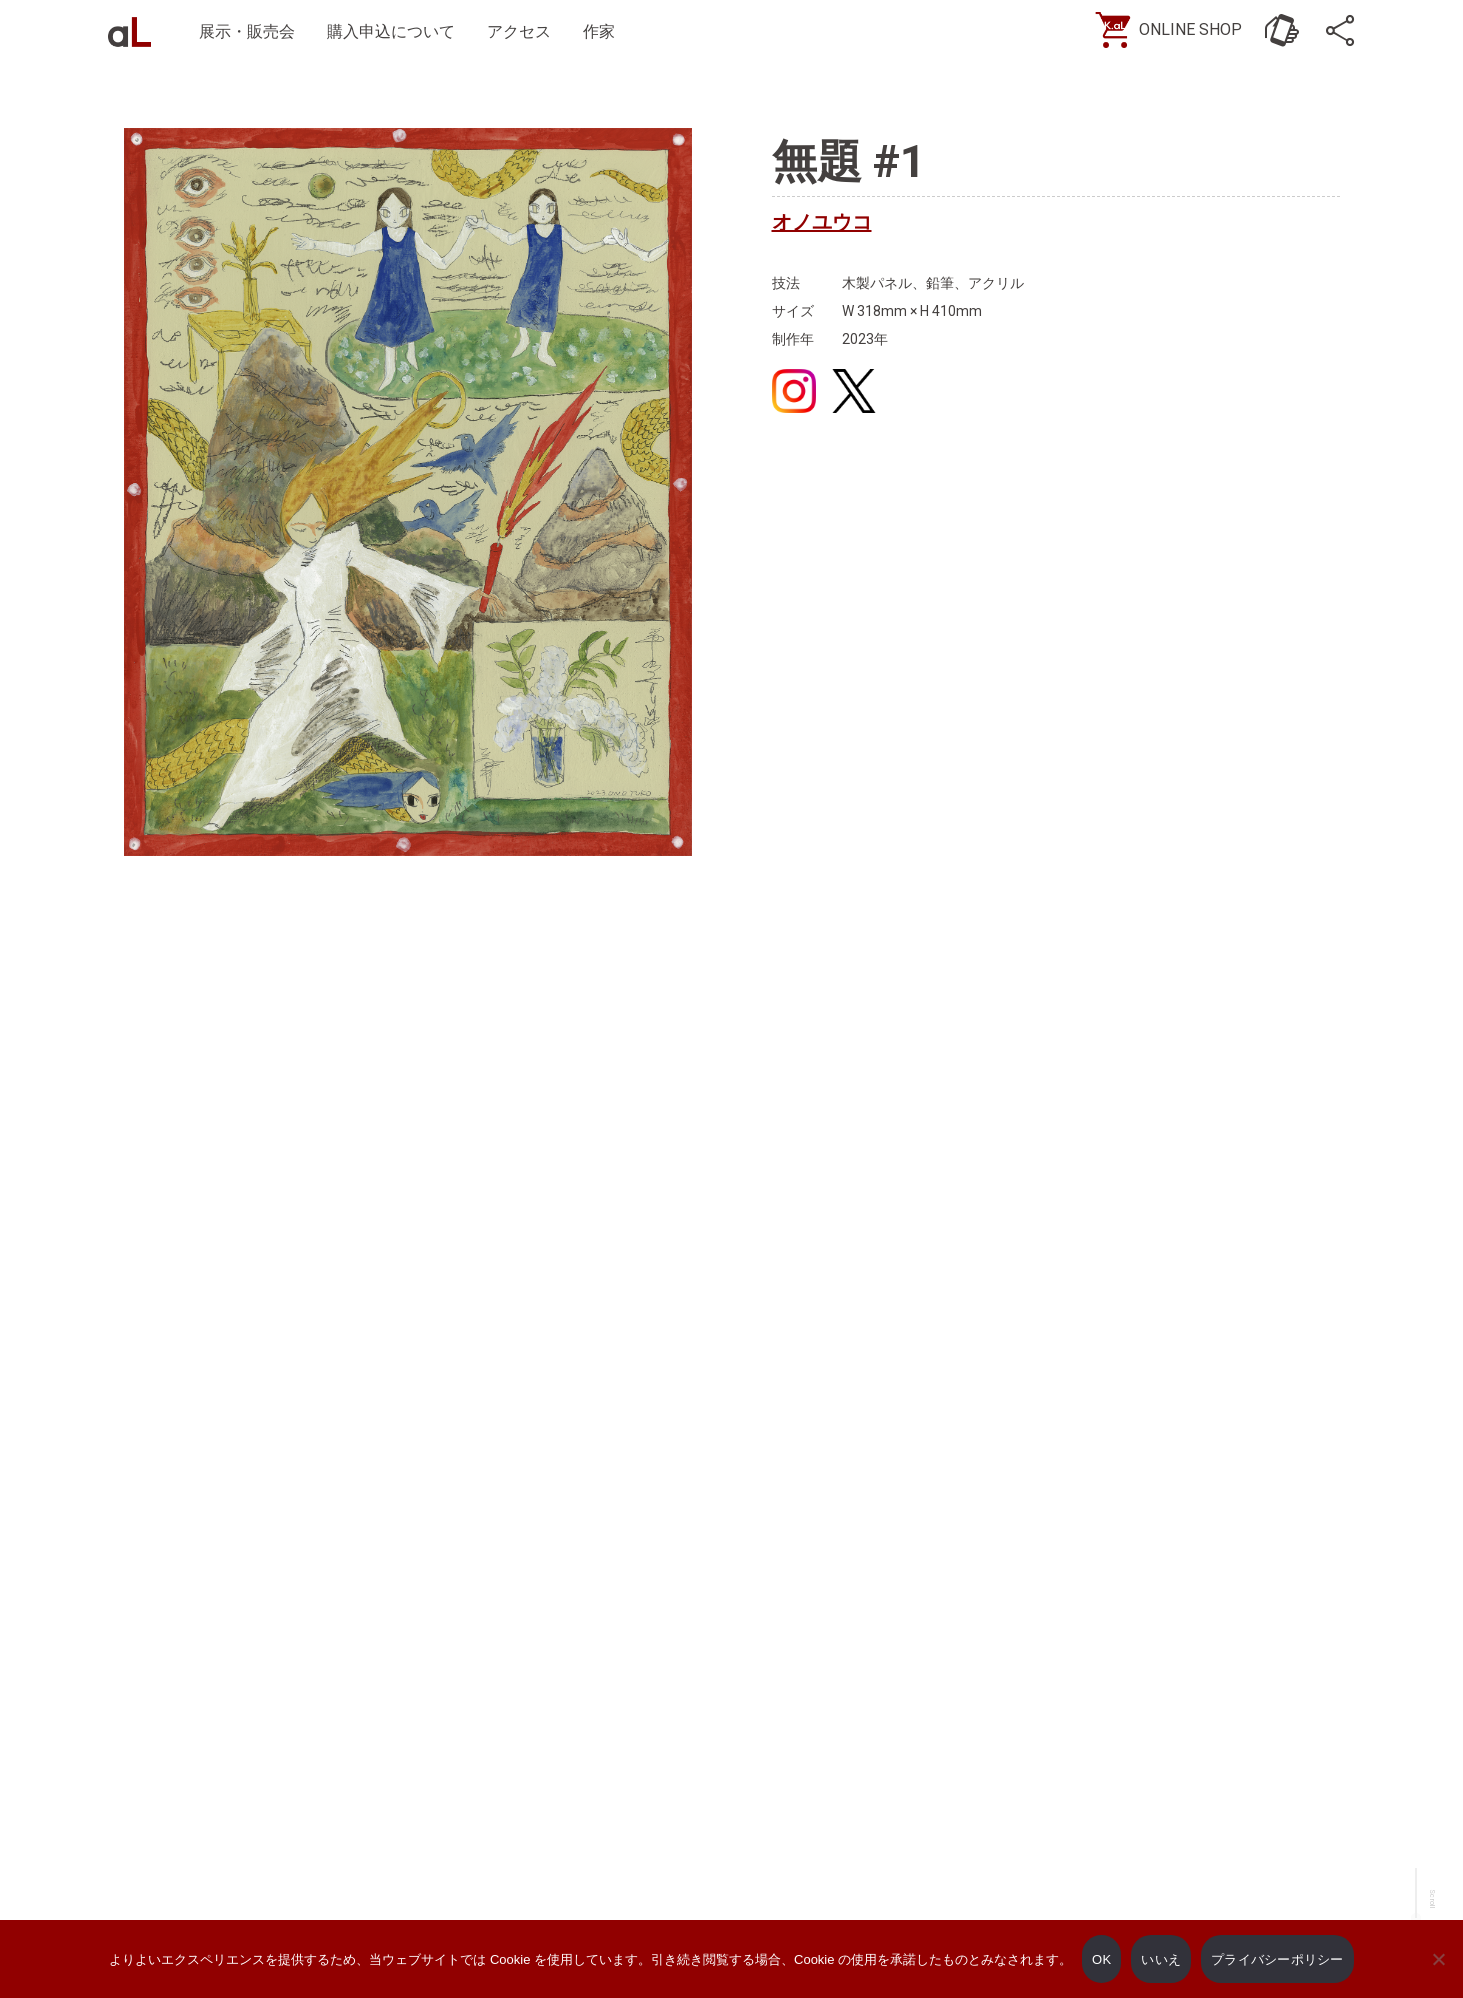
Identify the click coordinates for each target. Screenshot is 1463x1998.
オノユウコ (822, 222)
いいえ (1161, 1959)
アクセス (519, 31)
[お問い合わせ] (1282, 30)
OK (1101, 1959)
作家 (599, 31)
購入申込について (391, 31)
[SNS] (1342, 30)
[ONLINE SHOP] (1176, 30)
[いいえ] (1438, 1973)
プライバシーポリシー (1277, 1959)
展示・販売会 (247, 31)
